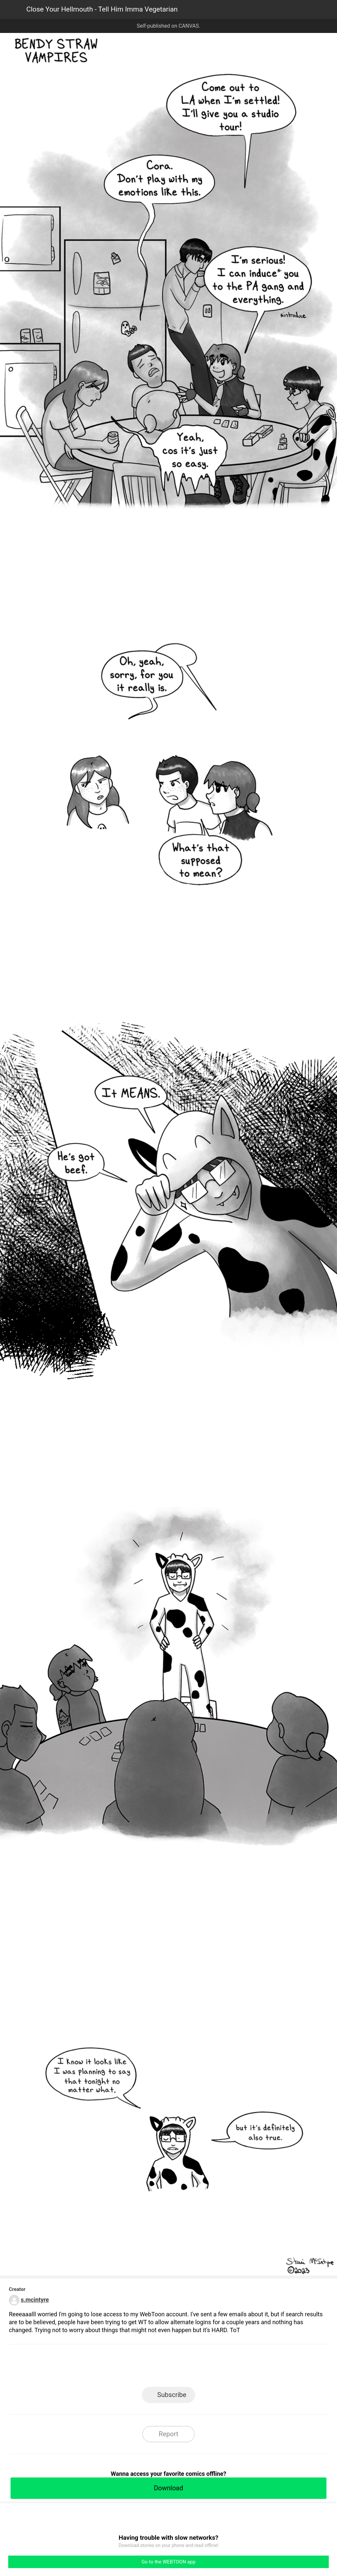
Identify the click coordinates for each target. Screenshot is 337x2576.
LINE (109, 2367)
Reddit (228, 2367)
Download (168, 2488)
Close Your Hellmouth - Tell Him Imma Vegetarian (102, 9)
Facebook (139, 2367)
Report (168, 2434)
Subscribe (171, 2395)
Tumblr (198, 2367)
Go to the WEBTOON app (168, 2562)
